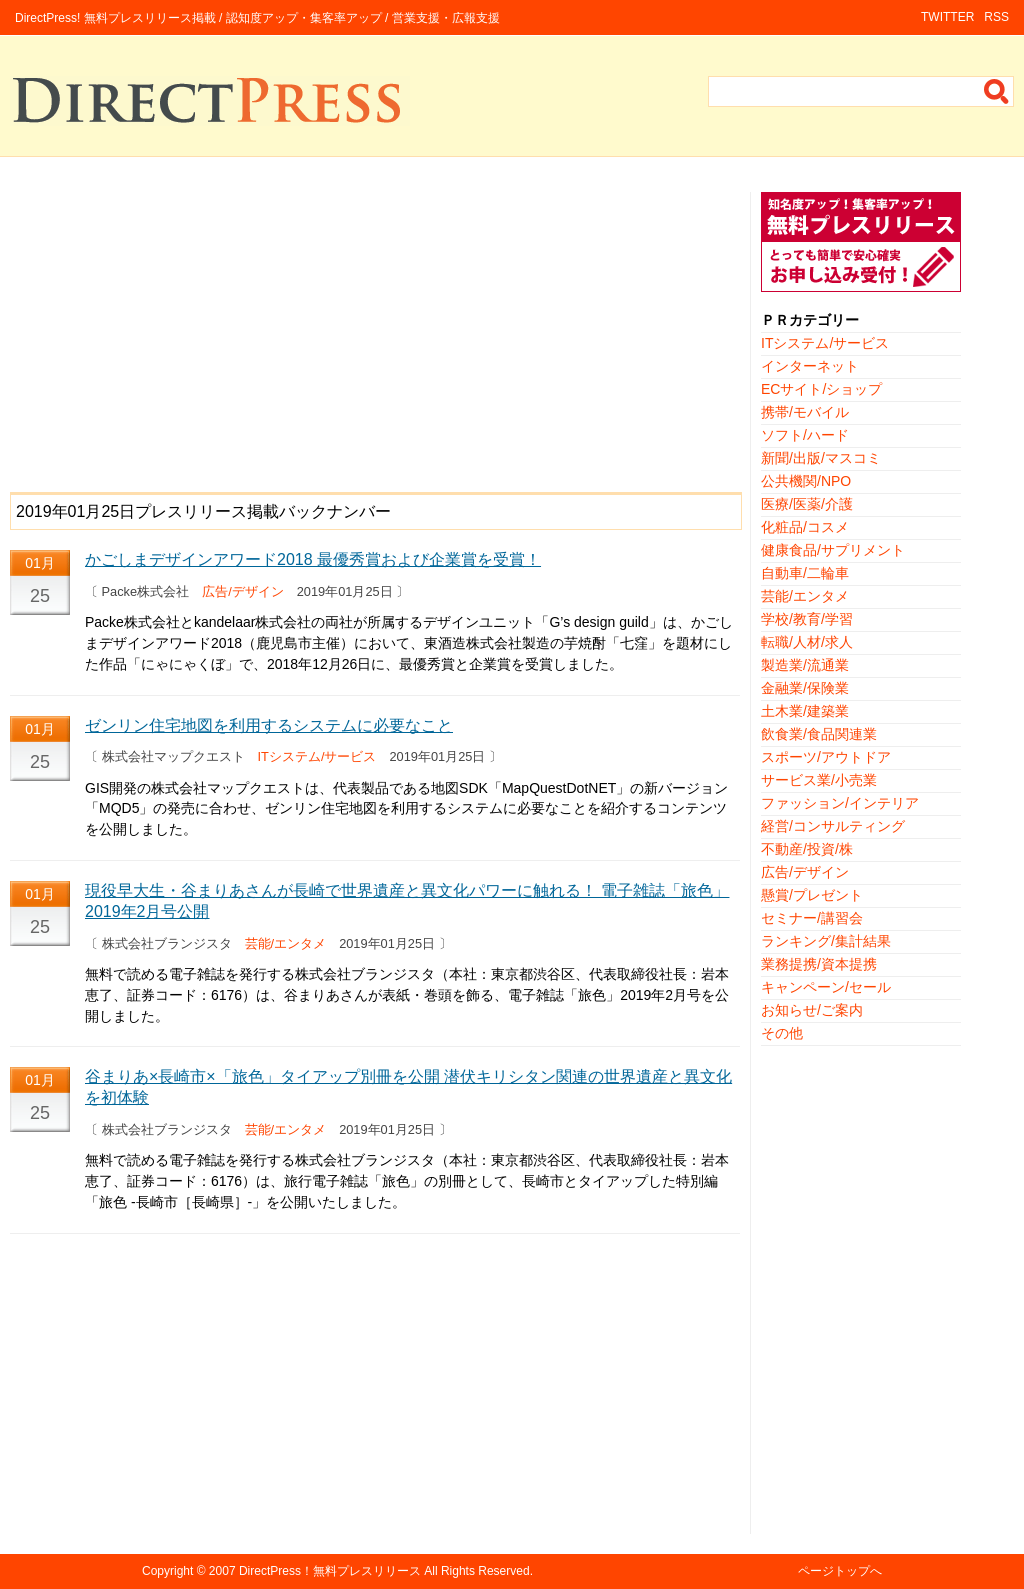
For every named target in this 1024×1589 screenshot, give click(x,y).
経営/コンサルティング (833, 826)
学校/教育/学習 (807, 619)
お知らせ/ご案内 (812, 1010)
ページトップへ (840, 1571)
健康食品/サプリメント (833, 550)
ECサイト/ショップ (821, 389)
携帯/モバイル (805, 412)
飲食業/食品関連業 (819, 734)
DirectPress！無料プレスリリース (330, 1571)
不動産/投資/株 (807, 849)
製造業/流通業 (805, 665)
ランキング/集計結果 (826, 941)
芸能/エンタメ (286, 943)
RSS (996, 17)
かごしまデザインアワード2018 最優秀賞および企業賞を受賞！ (313, 559)
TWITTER (947, 17)
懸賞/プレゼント (812, 895)
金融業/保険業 (805, 688)
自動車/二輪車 (805, 573)
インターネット (810, 366)
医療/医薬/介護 (807, 504)
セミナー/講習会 (812, 918)
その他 (782, 1033)
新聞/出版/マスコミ (821, 458)
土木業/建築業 (805, 711)
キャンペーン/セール (826, 987)
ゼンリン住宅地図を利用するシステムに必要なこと (269, 725)
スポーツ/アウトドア (826, 757)
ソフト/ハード (805, 435)
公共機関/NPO (806, 481)
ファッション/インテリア (840, 803)
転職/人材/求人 (807, 642)
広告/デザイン (243, 591)
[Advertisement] (375, 332)
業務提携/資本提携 (819, 964)
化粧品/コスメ (805, 527)
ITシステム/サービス (317, 756)
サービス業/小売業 (819, 780)
